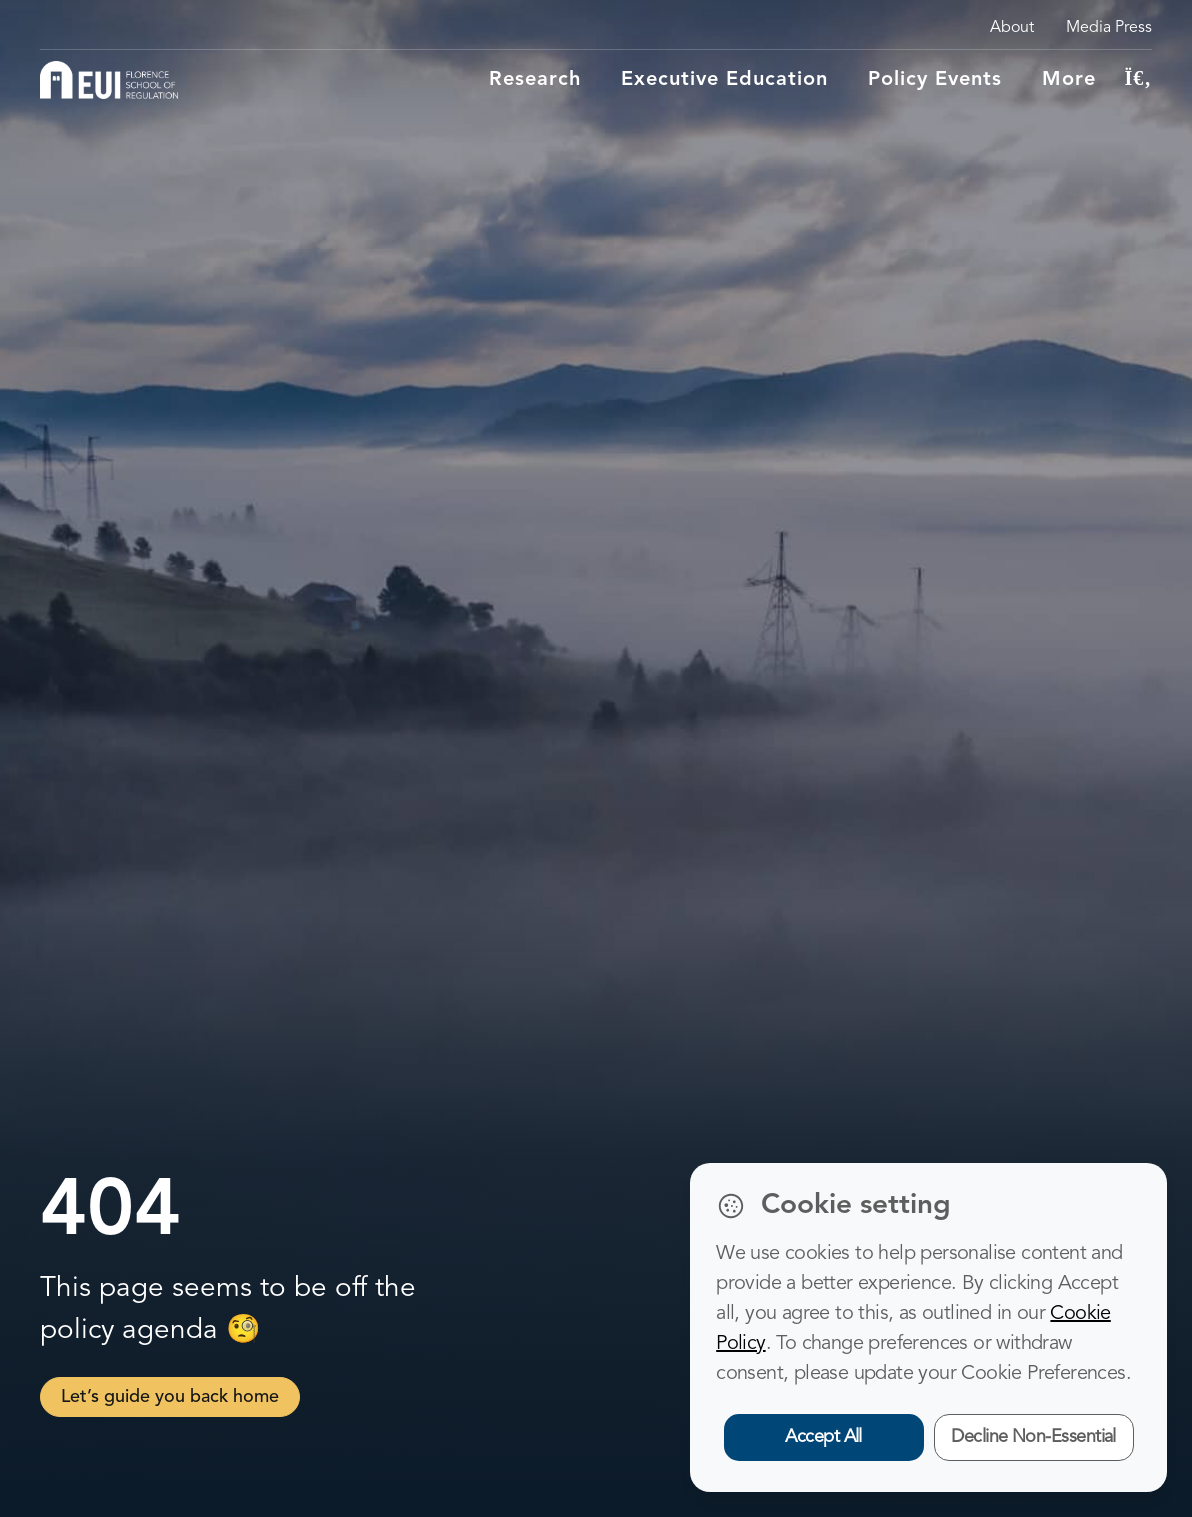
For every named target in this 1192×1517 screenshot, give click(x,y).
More (1069, 80)
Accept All (823, 1437)
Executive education (724, 80)
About (1012, 28)
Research (535, 80)
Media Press (1109, 28)
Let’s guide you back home (170, 1397)
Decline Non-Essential (1033, 1437)
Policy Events (935, 80)
